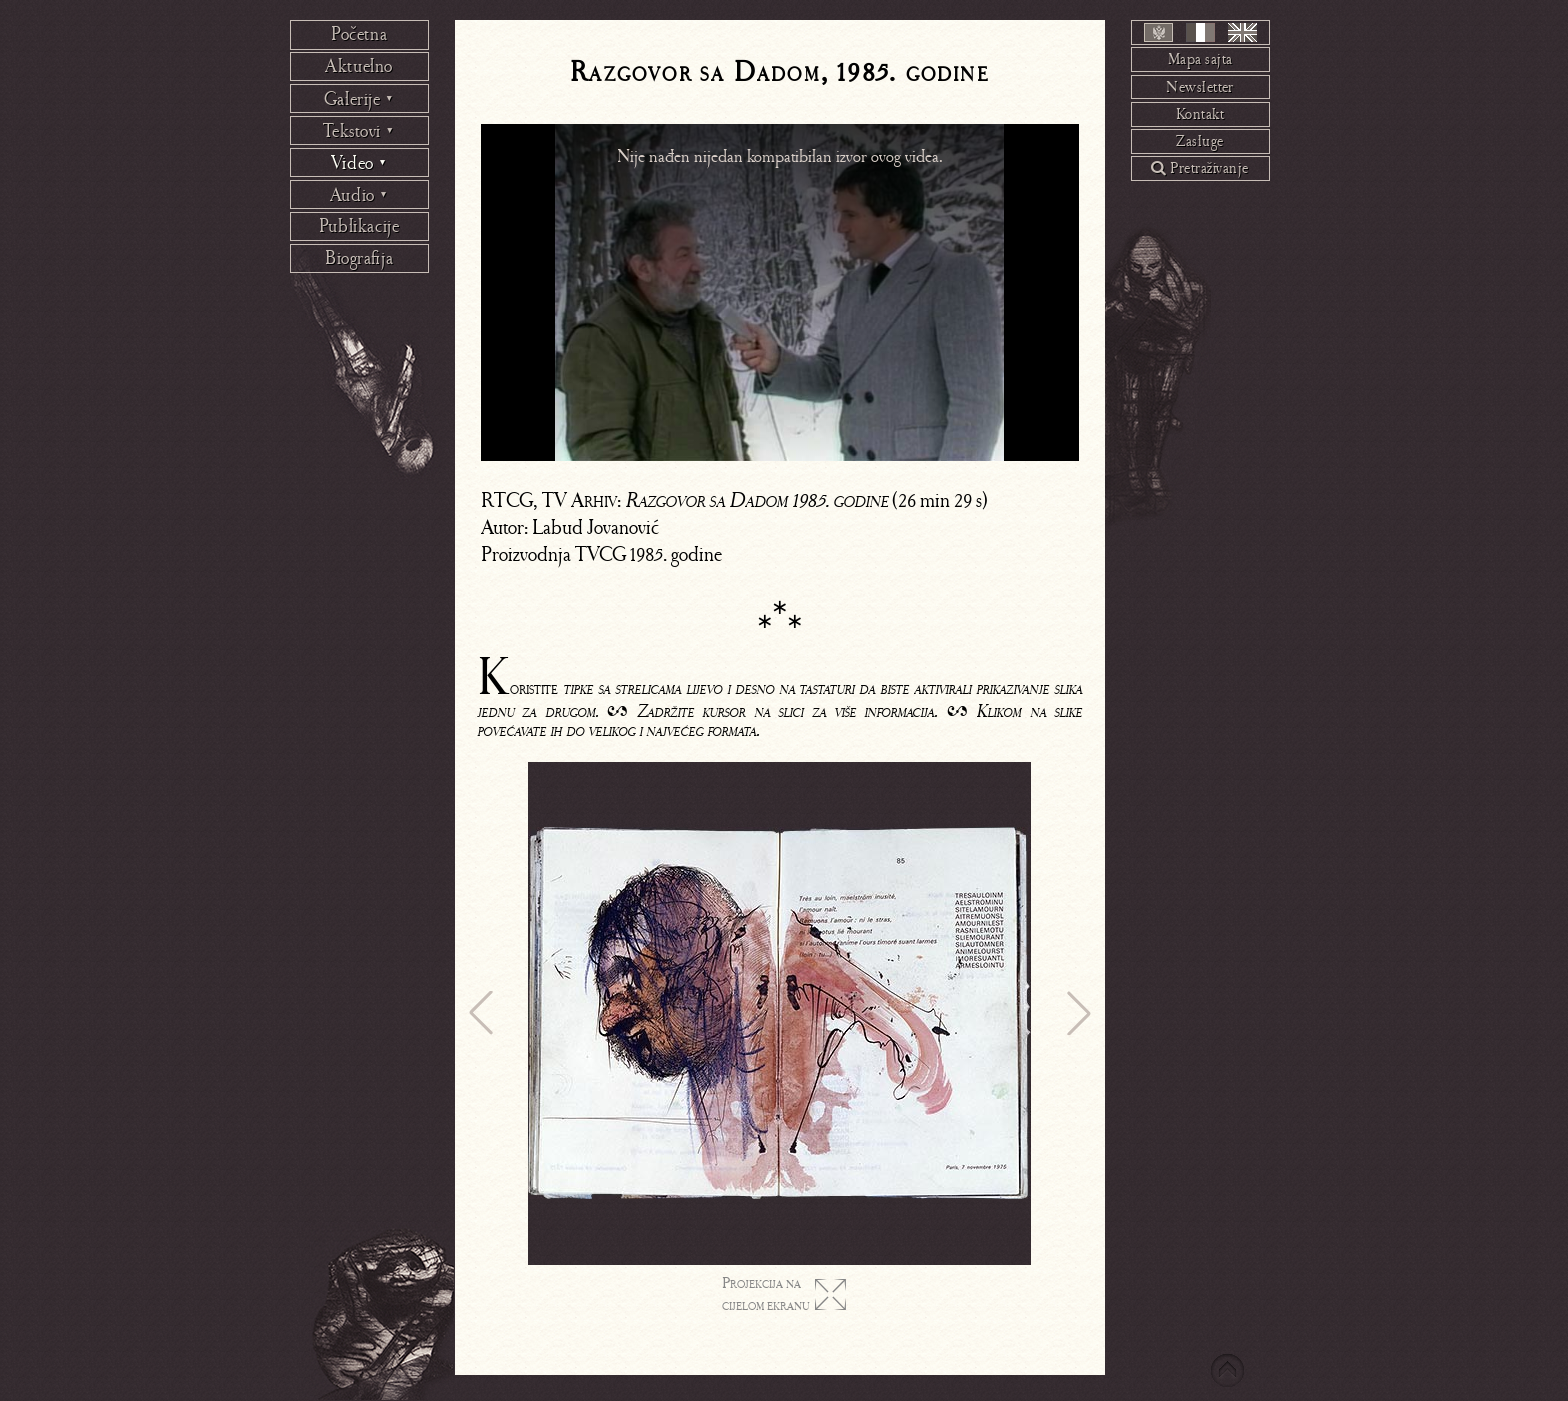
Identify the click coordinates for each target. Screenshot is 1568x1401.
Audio (359, 195)
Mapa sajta (1200, 59)
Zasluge (1199, 141)
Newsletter (1200, 87)
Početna (359, 34)
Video (359, 163)
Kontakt (1200, 114)
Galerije (359, 99)
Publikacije (359, 226)
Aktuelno (359, 66)
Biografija (359, 258)
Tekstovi (358, 131)
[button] (481, 1013)
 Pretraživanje (1199, 168)
